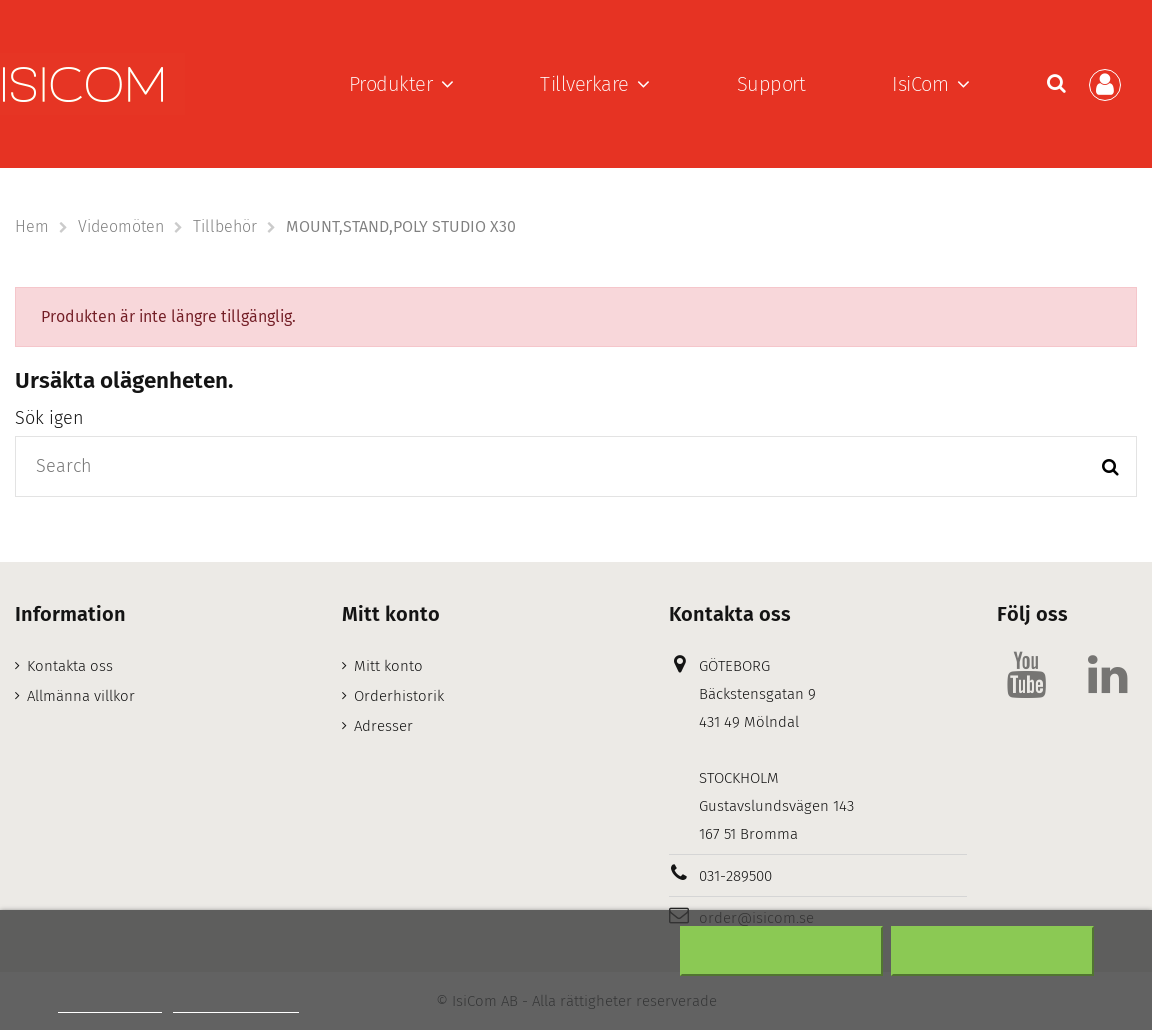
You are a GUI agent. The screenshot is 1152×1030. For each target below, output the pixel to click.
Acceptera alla (992, 951)
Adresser (383, 726)
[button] (401, 84)
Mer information (110, 1003)
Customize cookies (236, 1003)
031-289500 (735, 876)
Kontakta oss (70, 666)
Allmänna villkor (81, 696)
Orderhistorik (399, 696)
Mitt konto (388, 666)
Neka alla (781, 951)
